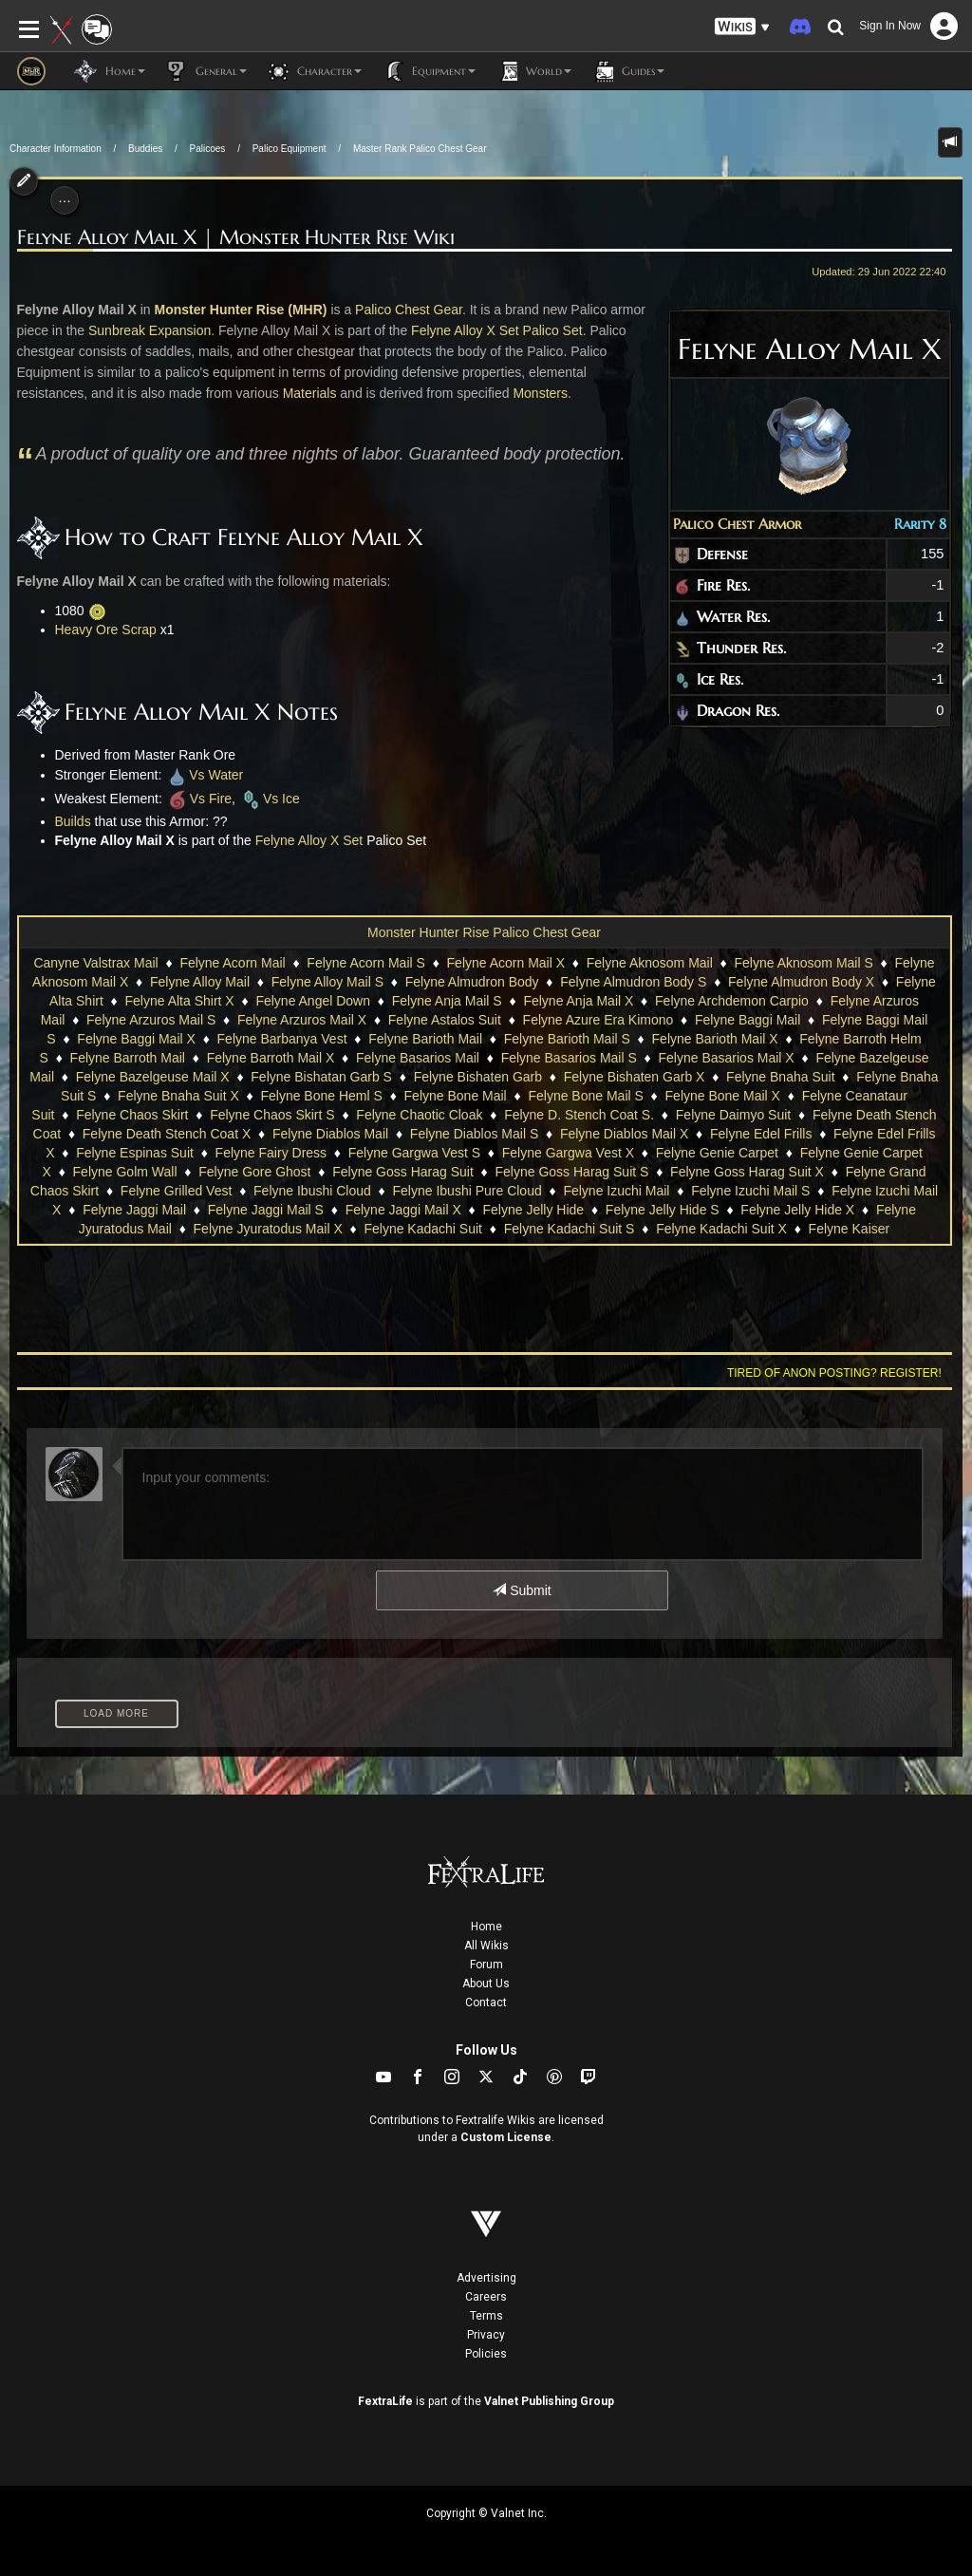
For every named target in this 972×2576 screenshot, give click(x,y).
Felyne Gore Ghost (254, 1171)
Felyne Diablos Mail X (624, 1133)
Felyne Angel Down (312, 1000)
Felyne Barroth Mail (127, 1057)
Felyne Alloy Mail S (327, 981)
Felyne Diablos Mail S (474, 1133)
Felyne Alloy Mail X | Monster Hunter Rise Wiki (236, 238)
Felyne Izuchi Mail (616, 1190)
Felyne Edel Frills (761, 1133)
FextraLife (385, 2401)
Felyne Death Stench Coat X (167, 1133)
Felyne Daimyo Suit (733, 1114)
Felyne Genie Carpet (717, 1152)
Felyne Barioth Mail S (567, 1038)
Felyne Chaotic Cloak (419, 1114)
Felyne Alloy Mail (200, 981)
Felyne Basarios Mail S (569, 1057)
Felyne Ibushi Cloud (312, 1190)
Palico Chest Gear (408, 309)
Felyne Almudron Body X (801, 981)
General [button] (205, 71)
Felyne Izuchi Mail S (750, 1190)
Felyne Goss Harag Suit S (572, 1171)
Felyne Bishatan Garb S (321, 1076)
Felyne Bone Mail (455, 1095)
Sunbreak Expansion (149, 330)
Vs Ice (269, 798)
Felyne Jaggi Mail (134, 1209)
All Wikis (486, 1945)
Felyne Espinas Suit (135, 1152)
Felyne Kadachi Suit (423, 1228)
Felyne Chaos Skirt (132, 1114)
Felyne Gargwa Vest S (414, 1152)
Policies (486, 2353)
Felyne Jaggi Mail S (266, 1209)
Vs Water (204, 774)
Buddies (145, 148)
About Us (486, 1983)
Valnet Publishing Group (549, 2401)
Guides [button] (627, 71)
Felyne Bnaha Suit (780, 1076)
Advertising (486, 2278)
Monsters (540, 393)
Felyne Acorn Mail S (366, 962)
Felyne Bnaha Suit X (178, 1095)
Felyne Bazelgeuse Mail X (153, 1076)
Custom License (505, 2137)
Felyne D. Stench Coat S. (579, 1114)
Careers (486, 2296)
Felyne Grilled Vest (177, 1190)
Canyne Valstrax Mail (95, 962)
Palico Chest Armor (737, 524)
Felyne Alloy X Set (465, 330)
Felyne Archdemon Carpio (732, 1000)
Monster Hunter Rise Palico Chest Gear (484, 932)
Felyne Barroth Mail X (271, 1057)
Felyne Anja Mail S (447, 1000)
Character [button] (314, 71)
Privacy (486, 2334)
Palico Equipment (289, 148)
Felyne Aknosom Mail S (804, 962)
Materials (310, 393)
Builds (73, 821)
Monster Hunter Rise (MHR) (240, 309)
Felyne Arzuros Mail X (301, 1019)
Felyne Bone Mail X (722, 1095)
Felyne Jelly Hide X (797, 1209)
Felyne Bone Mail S (585, 1095)
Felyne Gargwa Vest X (568, 1152)
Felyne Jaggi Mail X (403, 1209)
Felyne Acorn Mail (232, 962)
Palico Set (553, 330)
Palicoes (208, 148)
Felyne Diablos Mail (330, 1133)
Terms (486, 2315)
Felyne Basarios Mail (417, 1057)
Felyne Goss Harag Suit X (747, 1171)
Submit (522, 1590)
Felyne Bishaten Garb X (634, 1076)
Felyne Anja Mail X (578, 1000)
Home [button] (109, 71)
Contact (486, 2002)
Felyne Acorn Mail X (506, 962)
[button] (742, 27)
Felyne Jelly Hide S (663, 1209)
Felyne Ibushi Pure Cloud (467, 1190)
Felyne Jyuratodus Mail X (268, 1228)
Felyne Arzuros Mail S (150, 1019)
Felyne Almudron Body (472, 981)
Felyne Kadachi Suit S (569, 1228)
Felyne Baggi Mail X (136, 1038)
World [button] (533, 71)
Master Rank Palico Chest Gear (420, 148)
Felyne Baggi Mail (747, 1019)
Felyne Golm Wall (125, 1171)
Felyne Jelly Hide (534, 1209)
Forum (486, 1964)
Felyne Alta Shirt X (179, 1000)
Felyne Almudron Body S (633, 981)
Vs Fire (199, 798)
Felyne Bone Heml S (321, 1095)
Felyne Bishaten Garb (478, 1076)
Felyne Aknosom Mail (650, 962)
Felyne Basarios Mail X (726, 1057)
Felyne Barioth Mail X (715, 1038)
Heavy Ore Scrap (106, 629)
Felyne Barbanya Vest (282, 1038)
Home (486, 1926)
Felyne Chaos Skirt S (272, 1114)
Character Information (55, 148)
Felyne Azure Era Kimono (598, 1019)
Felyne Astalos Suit (444, 1019)
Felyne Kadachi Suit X (721, 1228)
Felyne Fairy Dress (271, 1152)
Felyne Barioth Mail (425, 1038)
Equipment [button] (428, 71)
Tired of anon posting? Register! (834, 1373)
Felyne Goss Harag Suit (403, 1171)
